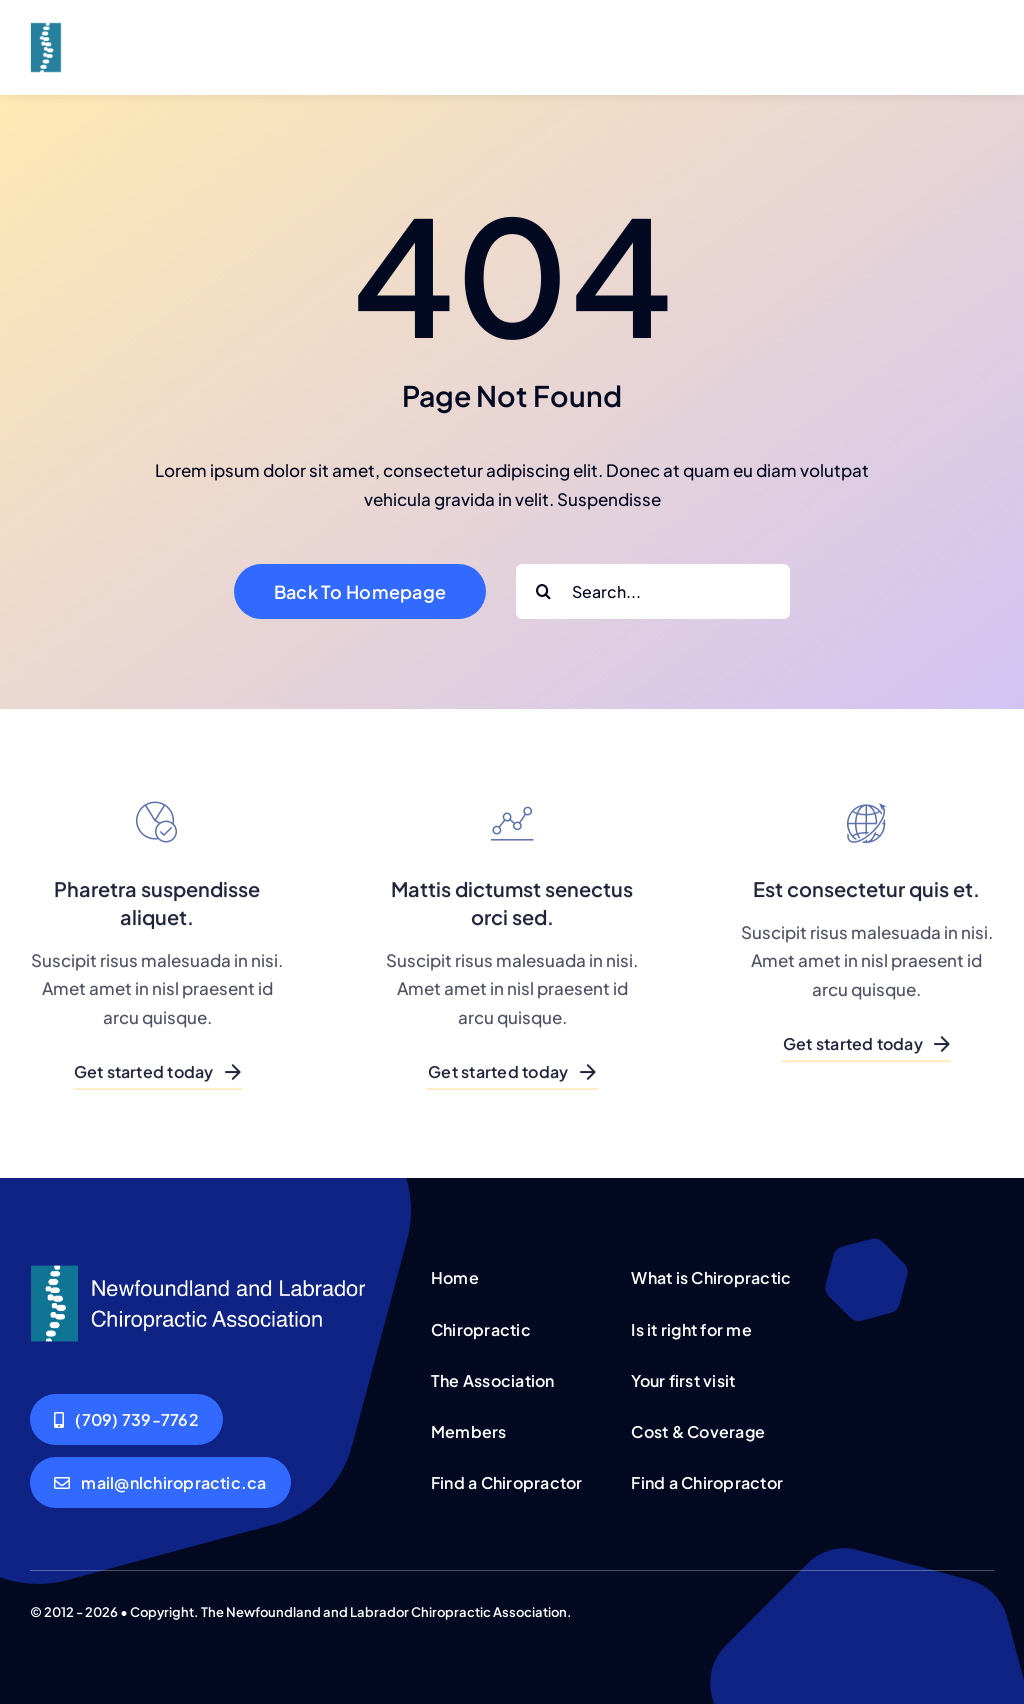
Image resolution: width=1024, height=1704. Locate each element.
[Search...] (653, 591)
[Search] (543, 591)
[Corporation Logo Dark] (147, 26)
